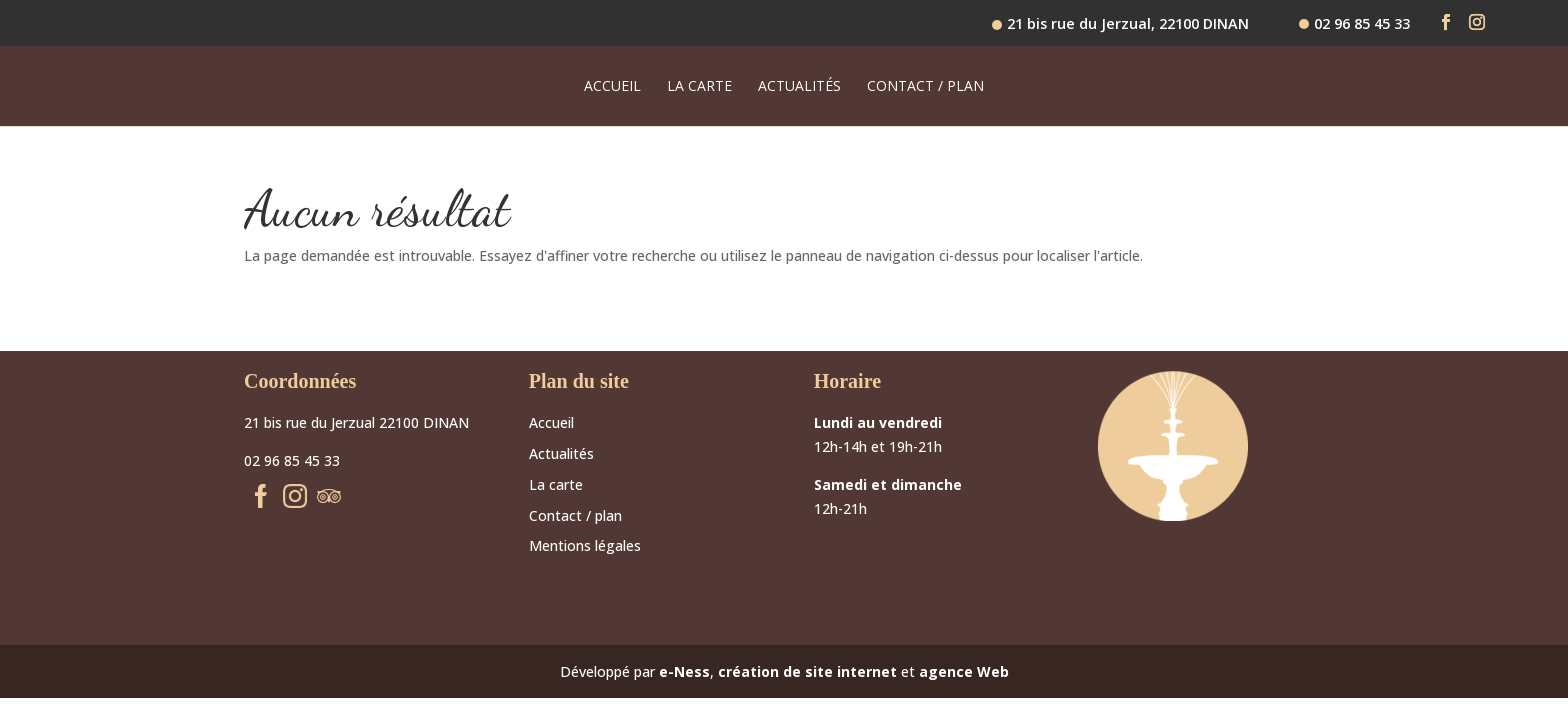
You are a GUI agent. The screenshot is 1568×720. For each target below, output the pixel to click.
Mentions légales (585, 545)
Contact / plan (925, 87)
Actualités (799, 87)
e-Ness (684, 671)
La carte (699, 87)
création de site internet (807, 671)
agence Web (964, 671)
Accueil (612, 87)
